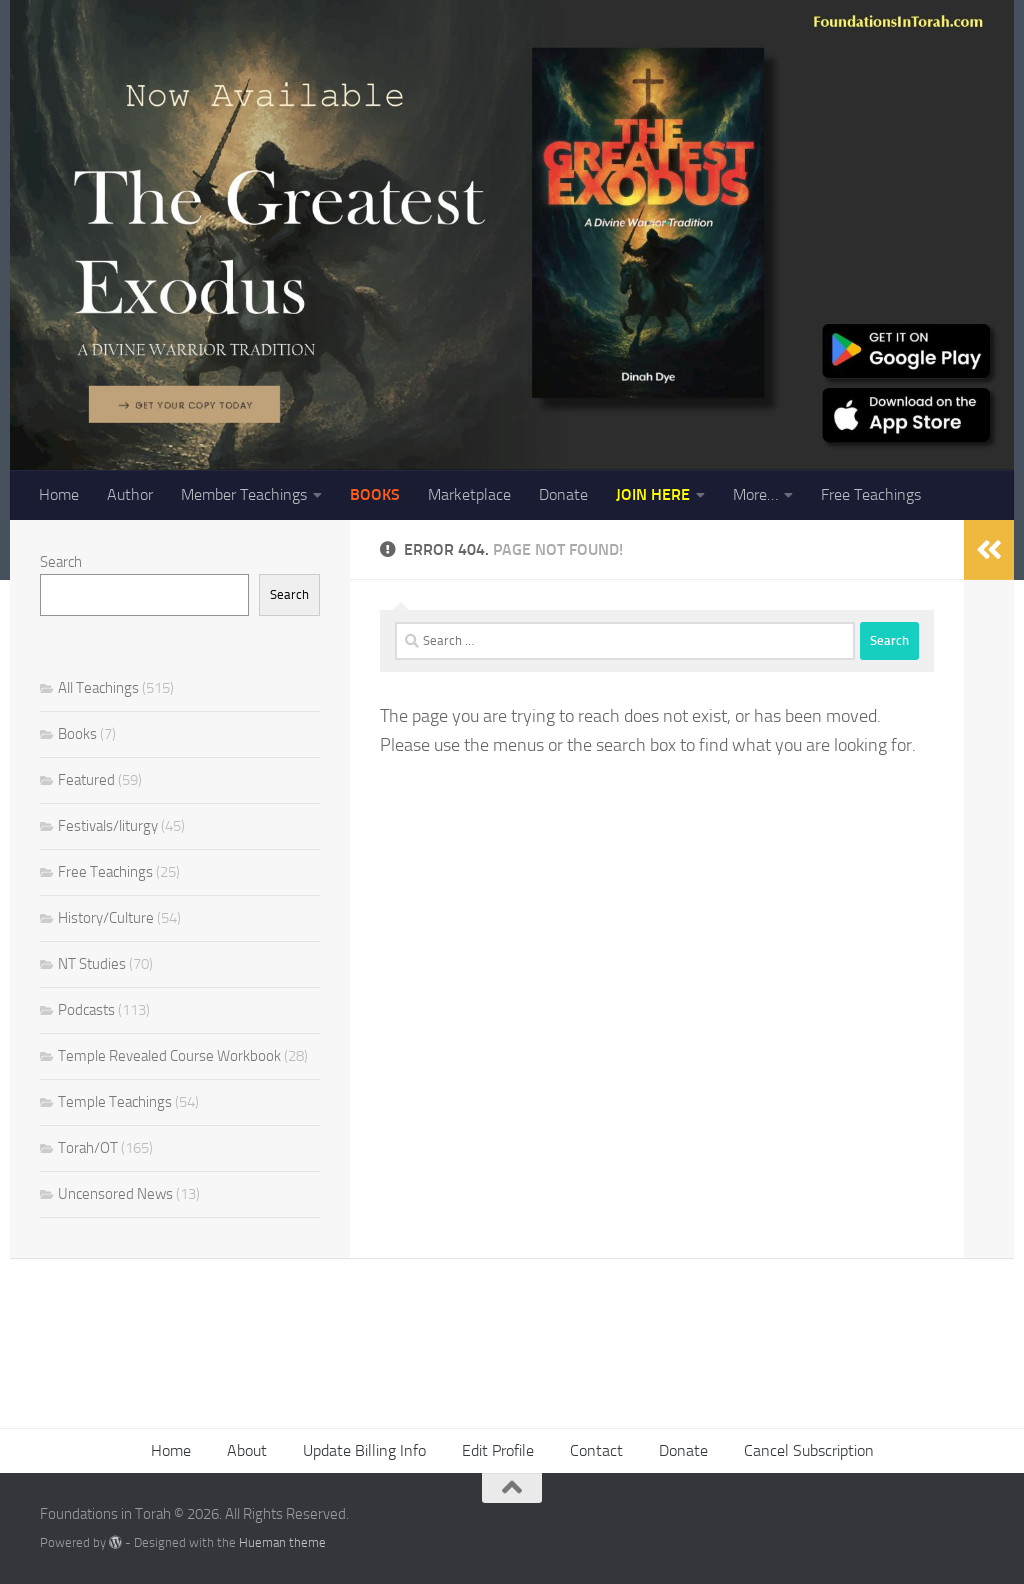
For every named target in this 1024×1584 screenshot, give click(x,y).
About (247, 1450)
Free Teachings (871, 494)
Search (61, 562)
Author (130, 494)
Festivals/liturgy (108, 826)
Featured (86, 780)
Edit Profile (498, 1450)
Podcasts (86, 1010)
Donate (563, 494)
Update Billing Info (364, 1450)
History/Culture (106, 918)
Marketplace (469, 494)
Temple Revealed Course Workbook (169, 1056)
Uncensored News (115, 1194)
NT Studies (92, 964)
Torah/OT (88, 1148)
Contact (596, 1450)
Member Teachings (244, 494)
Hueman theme (282, 1542)
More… (755, 494)
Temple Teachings (115, 1102)
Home (59, 494)
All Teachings (98, 688)
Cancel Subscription (809, 1450)
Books (77, 734)
